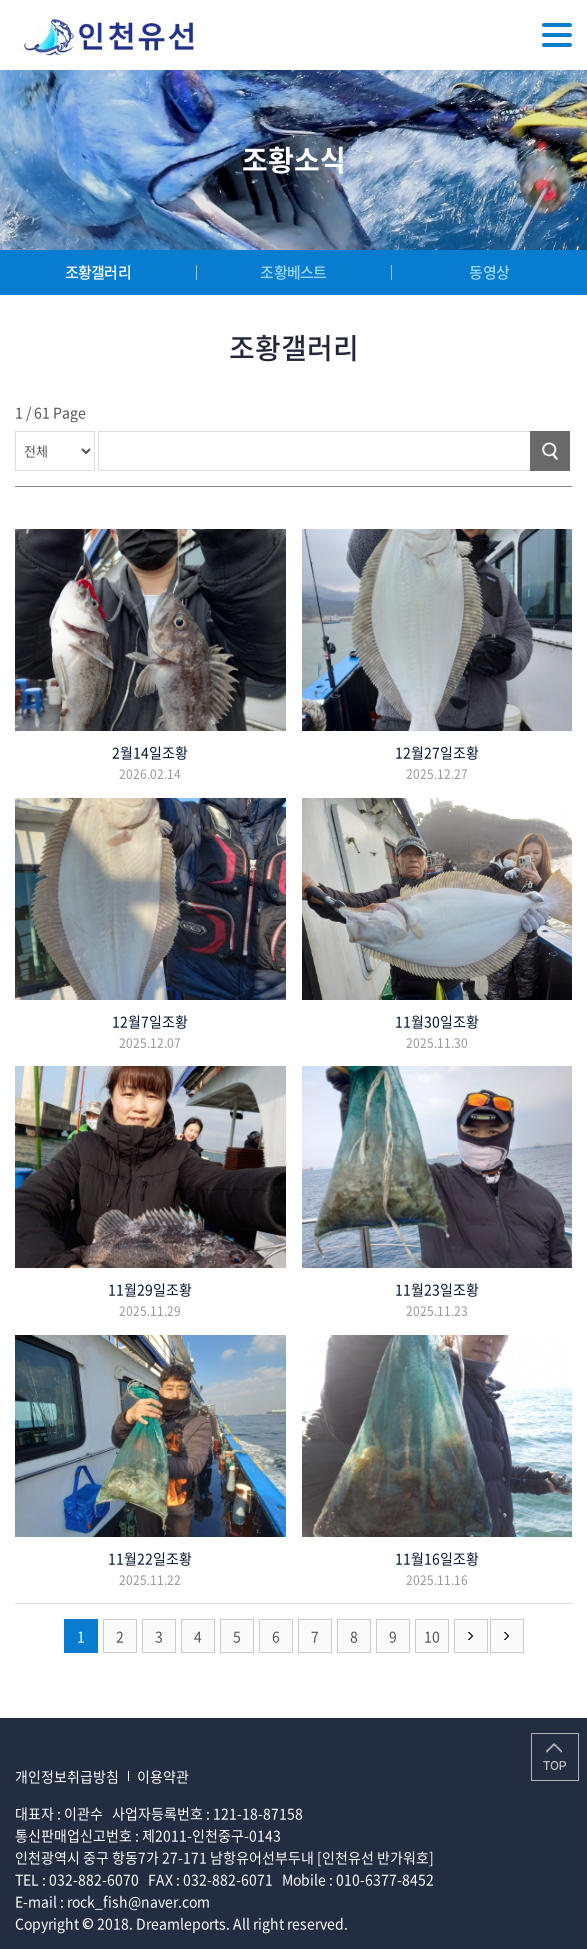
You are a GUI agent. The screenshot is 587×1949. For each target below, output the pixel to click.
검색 (550, 451)
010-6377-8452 (385, 1879)
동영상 (489, 272)
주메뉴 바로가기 (0, 0)
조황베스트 (293, 272)
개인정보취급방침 (67, 1776)
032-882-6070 (94, 1879)
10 (432, 1636)
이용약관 (163, 1776)
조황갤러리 (98, 272)
